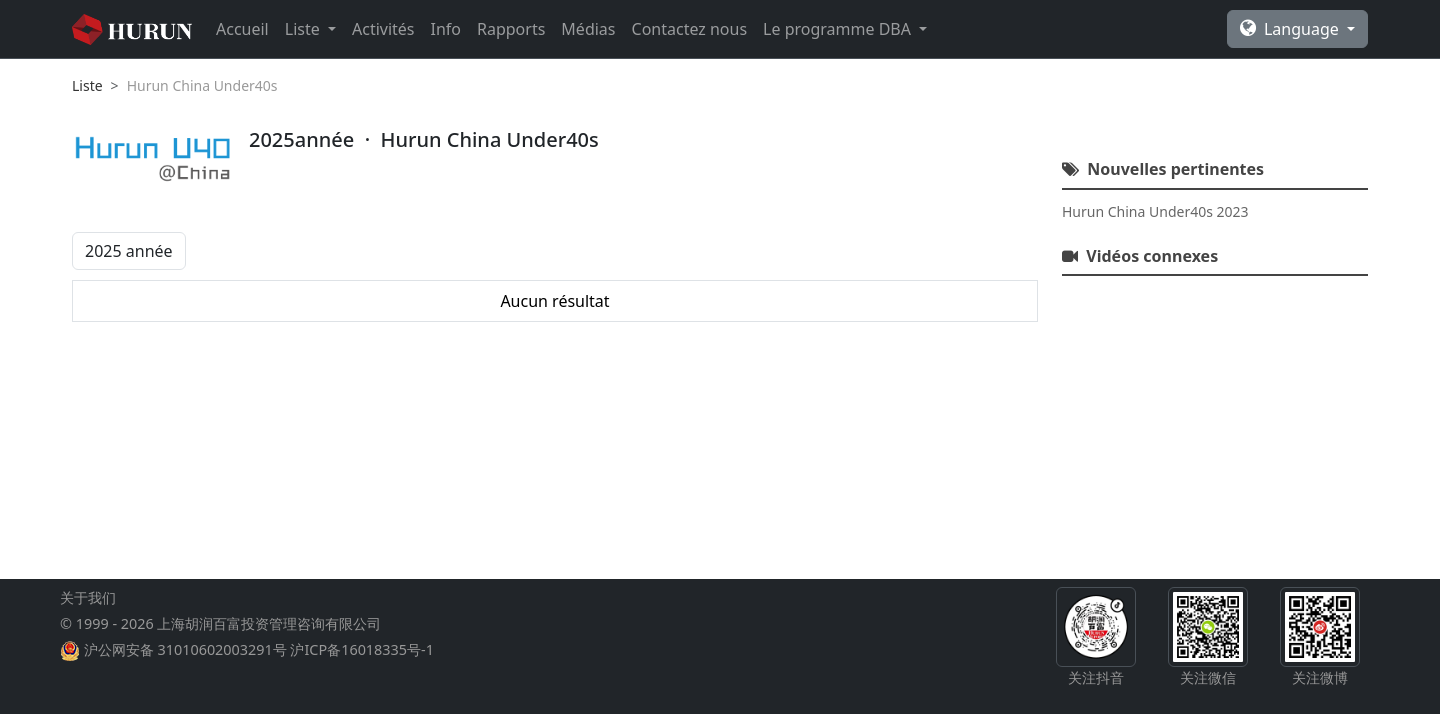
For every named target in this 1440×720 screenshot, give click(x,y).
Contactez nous (690, 29)
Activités (383, 29)
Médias (588, 29)
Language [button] (1291, 29)
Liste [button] (304, 29)
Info (446, 29)
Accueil (242, 29)
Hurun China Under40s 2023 (1155, 211)
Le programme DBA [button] (839, 29)
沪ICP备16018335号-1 (361, 649)
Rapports (511, 29)
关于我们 (88, 597)
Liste (87, 85)
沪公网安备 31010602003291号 (185, 649)
